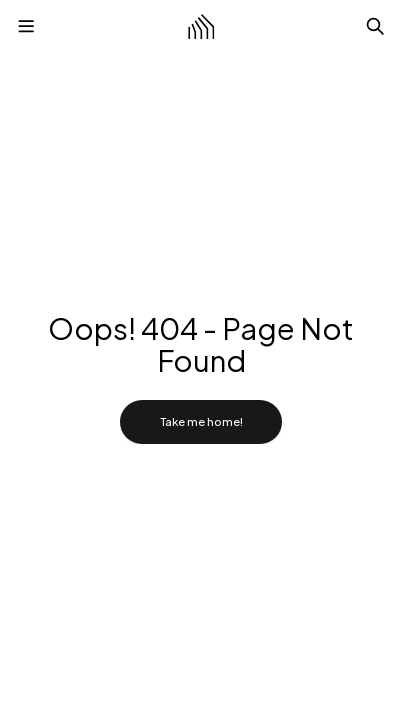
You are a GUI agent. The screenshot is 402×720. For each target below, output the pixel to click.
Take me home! (201, 421)
